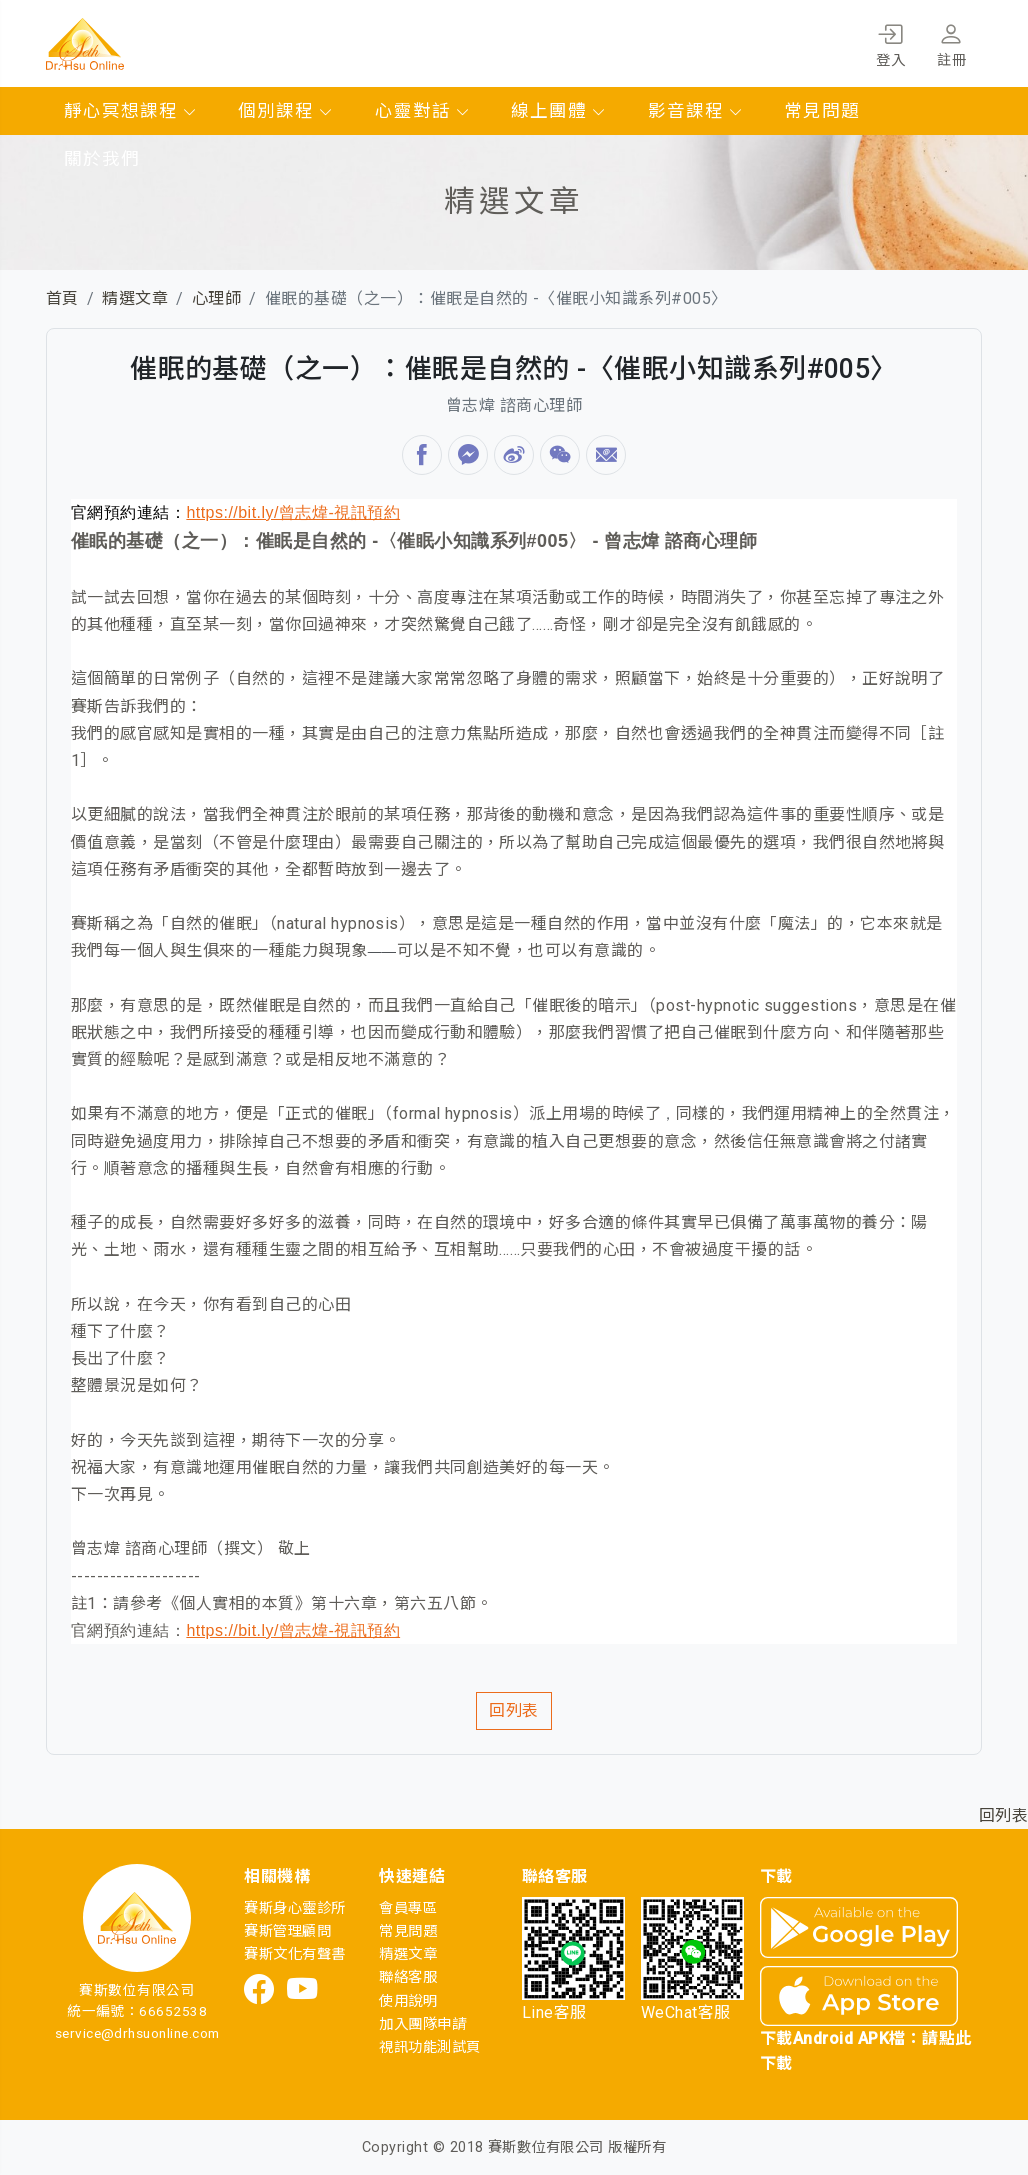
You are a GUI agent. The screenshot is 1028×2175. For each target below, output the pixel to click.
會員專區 (408, 1908)
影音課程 (696, 111)
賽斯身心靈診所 (294, 1908)
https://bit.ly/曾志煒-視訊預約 (293, 512)
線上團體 (559, 111)
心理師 (216, 298)
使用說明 (408, 2001)
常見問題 (822, 111)
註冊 (951, 42)
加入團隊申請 (422, 2024)
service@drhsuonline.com (137, 2033)
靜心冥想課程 (131, 111)
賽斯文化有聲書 (294, 1954)
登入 (890, 42)
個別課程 (286, 111)
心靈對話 (423, 111)
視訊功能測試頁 (429, 2047)
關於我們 (102, 159)
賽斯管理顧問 (287, 1931)
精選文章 (135, 298)
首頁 (62, 298)
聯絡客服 (408, 1977)
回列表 (513, 1710)
